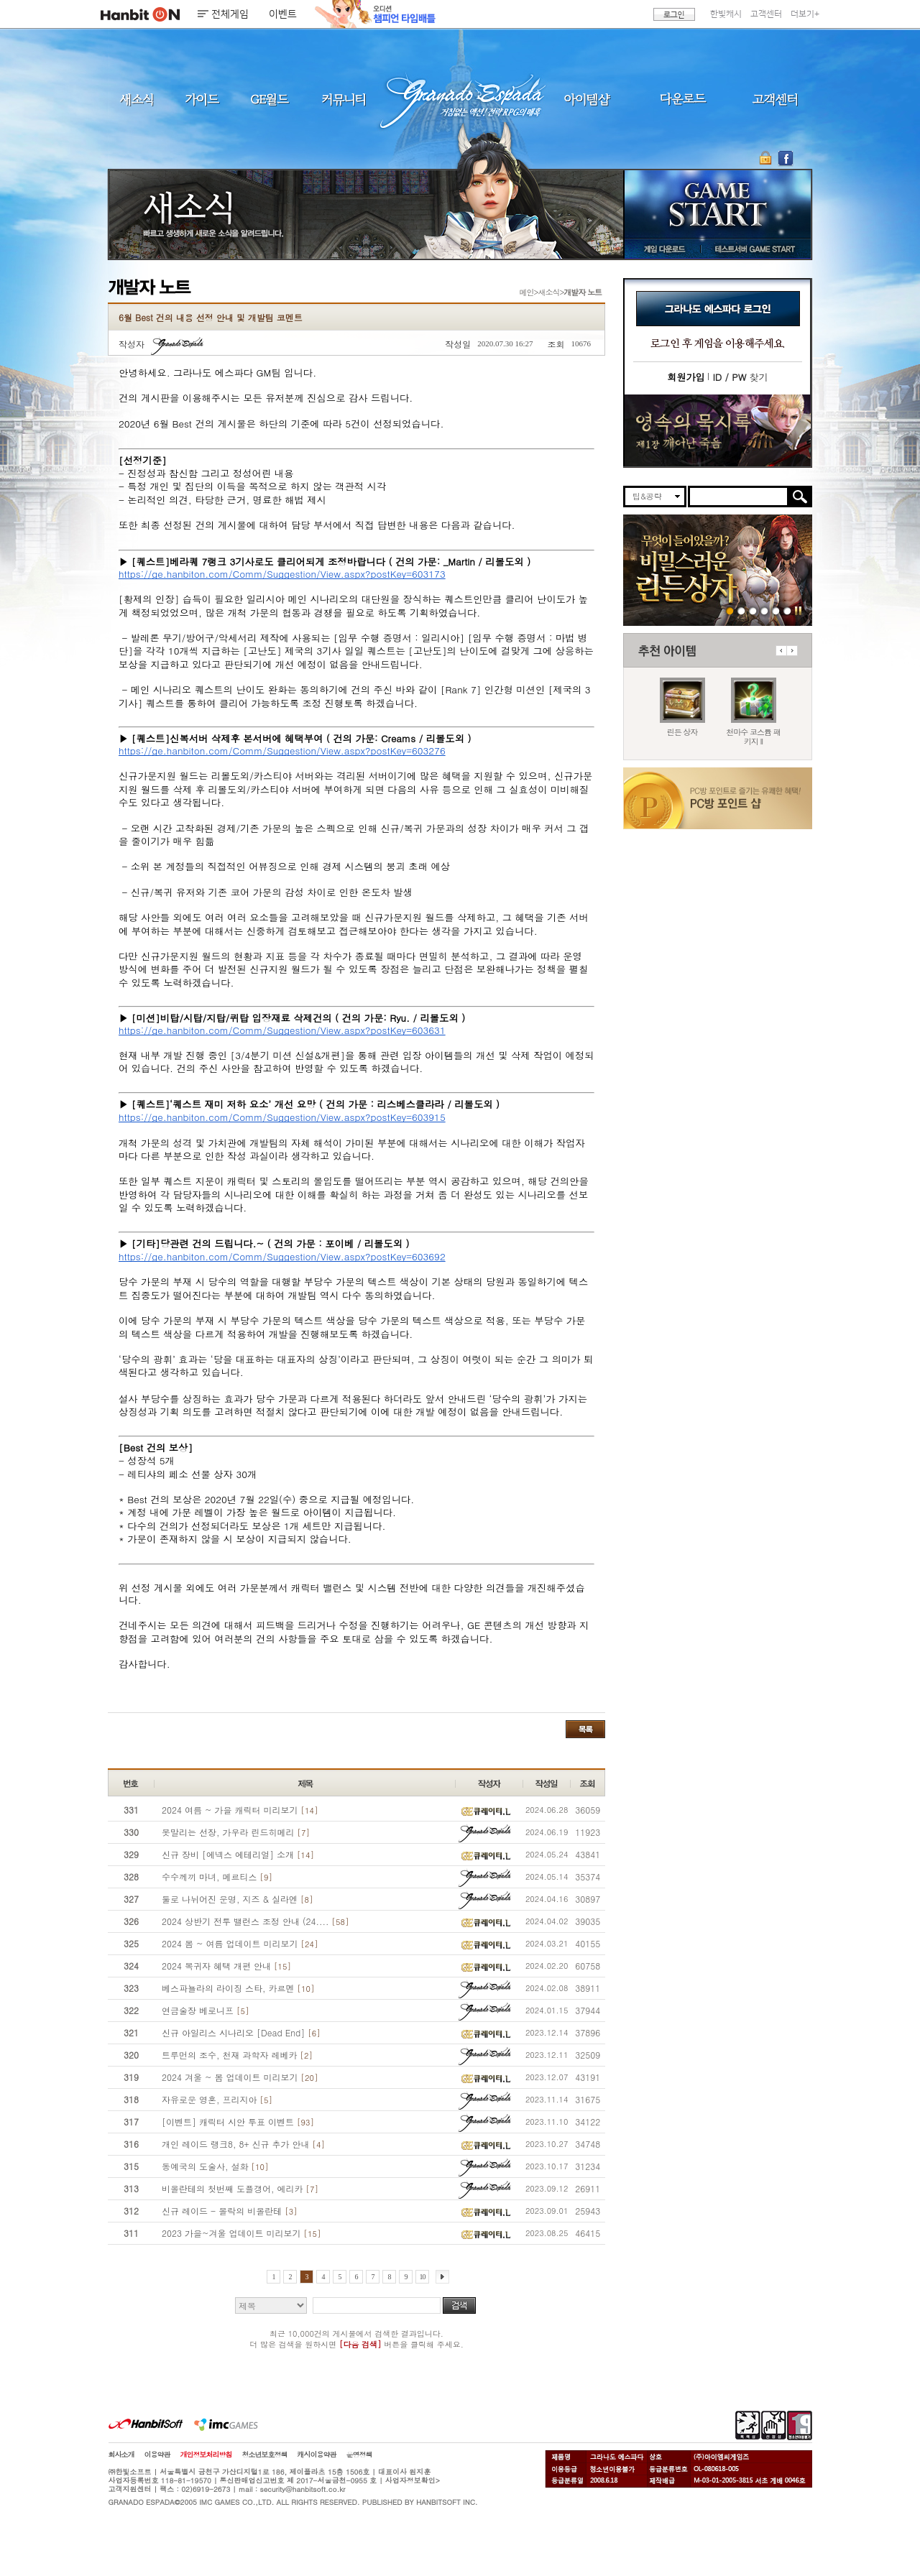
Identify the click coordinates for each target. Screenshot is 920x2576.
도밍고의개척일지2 (775, 610)
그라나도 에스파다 (460, 99)
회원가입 (685, 377)
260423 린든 (729, 610)
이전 (781, 650)
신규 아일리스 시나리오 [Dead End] (241, 2032)
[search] (738, 496)
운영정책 (359, 2455)
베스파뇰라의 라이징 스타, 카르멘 (238, 1988)
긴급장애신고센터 (787, 610)
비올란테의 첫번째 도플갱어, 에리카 (240, 2188)
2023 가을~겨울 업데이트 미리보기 (241, 2233)
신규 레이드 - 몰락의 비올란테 (230, 2211)
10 (423, 2277)
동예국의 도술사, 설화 (215, 2166)
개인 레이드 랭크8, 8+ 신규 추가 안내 (243, 2144)
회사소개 (121, 2455)
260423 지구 (752, 610)
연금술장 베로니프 (205, 2010)
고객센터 (766, 14)
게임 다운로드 (661, 249)
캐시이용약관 (317, 2455)
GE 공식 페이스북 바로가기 (785, 158)
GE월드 (269, 99)
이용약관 (157, 2455)
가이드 (201, 99)
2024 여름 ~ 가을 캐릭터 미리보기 (240, 1810)
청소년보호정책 (265, 2455)
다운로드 (683, 99)
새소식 (136, 99)
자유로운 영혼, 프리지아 (217, 2099)
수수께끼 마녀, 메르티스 (217, 1876)
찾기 (740, 377)
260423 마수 (741, 610)
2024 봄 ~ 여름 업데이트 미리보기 (240, 1943)
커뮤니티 (342, 99)
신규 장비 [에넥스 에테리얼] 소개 (238, 1854)
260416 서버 (764, 610)
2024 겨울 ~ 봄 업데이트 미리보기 (240, 2077)
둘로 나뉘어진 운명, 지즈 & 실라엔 (237, 1899)
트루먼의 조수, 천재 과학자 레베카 (237, 2055)
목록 (585, 1729)
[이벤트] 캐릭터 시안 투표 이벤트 (238, 2121)
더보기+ (805, 14)
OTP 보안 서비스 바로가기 (767, 158)
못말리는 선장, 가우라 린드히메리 (236, 1832)
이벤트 (283, 14)
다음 (792, 650)
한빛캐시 (726, 14)
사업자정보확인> (412, 2480)
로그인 (674, 14)
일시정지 (798, 610)
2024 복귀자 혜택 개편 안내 (226, 1965)
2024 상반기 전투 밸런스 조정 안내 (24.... (255, 1921)
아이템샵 (586, 99)
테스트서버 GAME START (754, 249)
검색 (459, 2305)
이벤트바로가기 (718, 430)
